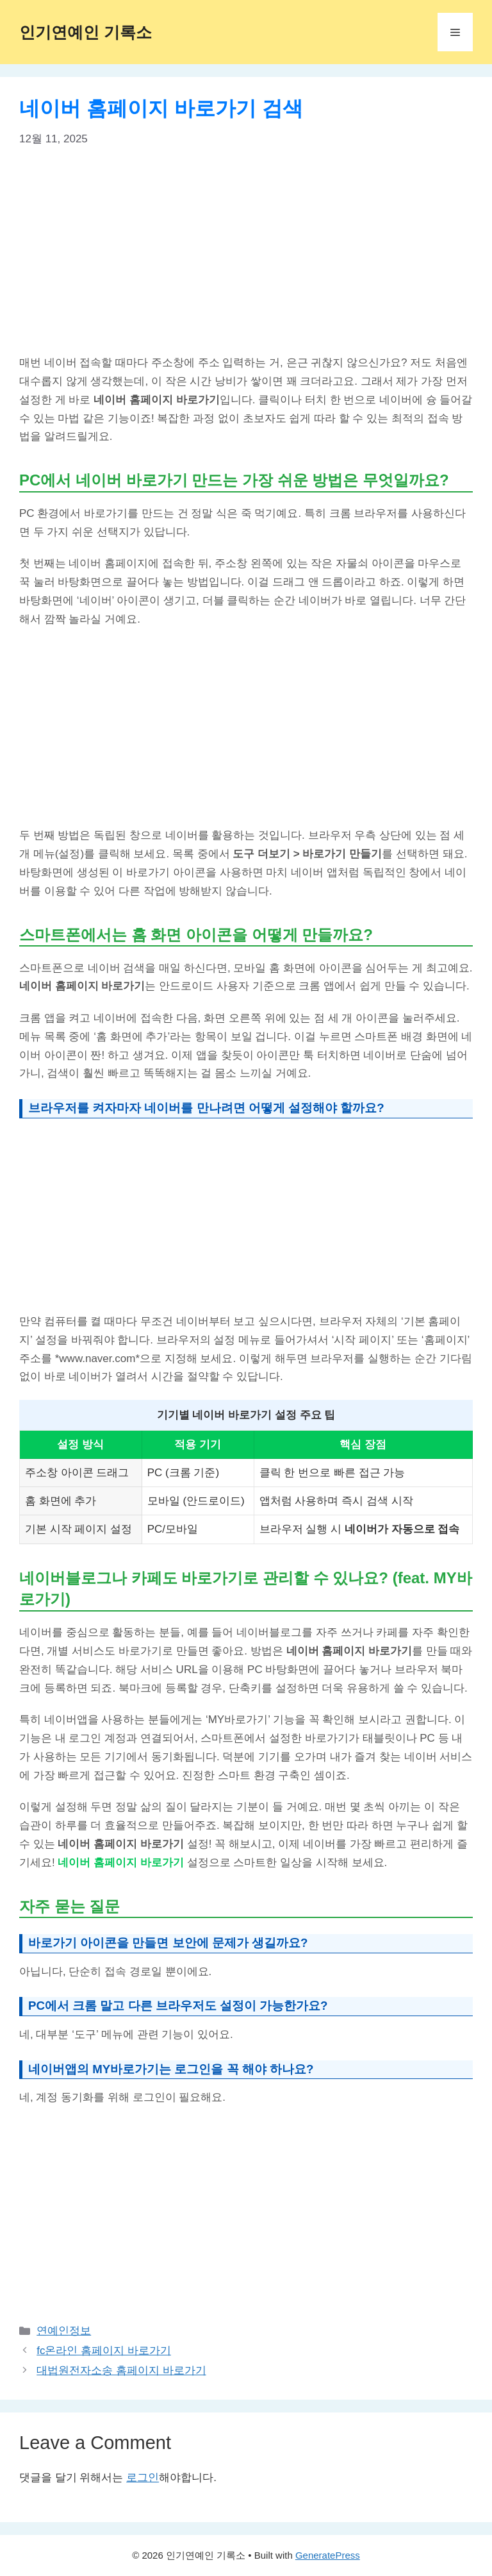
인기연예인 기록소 (85, 32)
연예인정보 (64, 2331)
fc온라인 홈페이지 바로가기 (104, 2350)
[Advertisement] (246, 259)
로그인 (142, 2477)
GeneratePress (327, 2555)
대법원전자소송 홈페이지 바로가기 (121, 2370)
